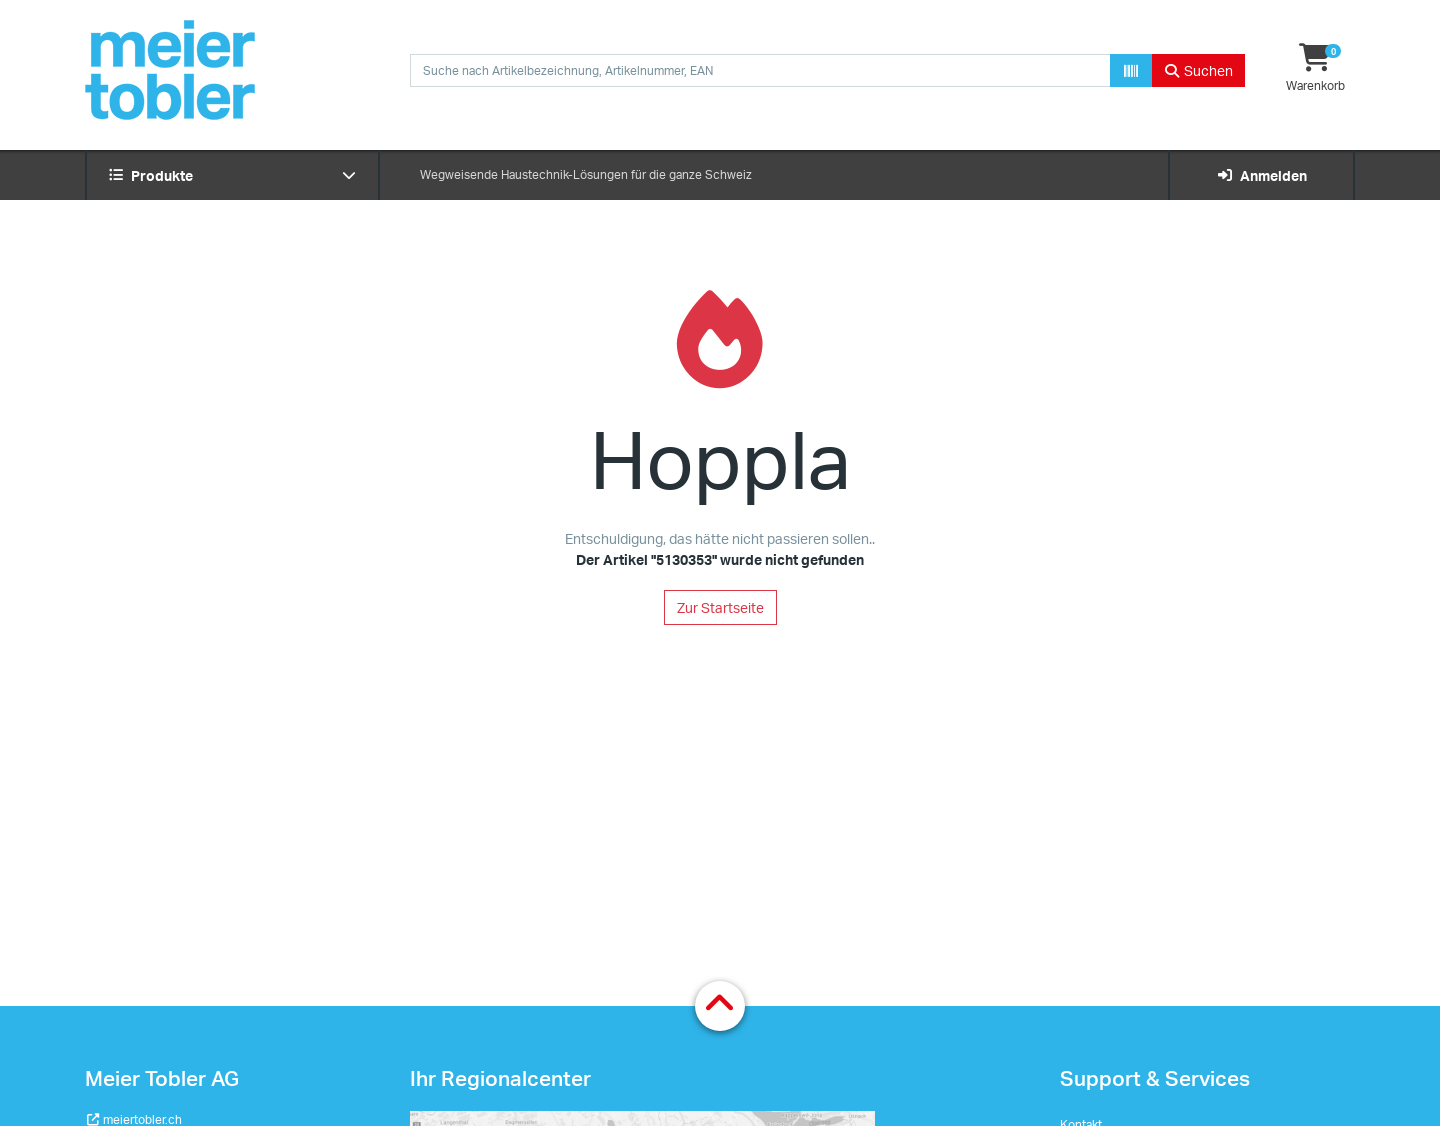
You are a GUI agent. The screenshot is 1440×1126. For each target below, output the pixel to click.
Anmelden (1261, 175)
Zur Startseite (720, 607)
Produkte (232, 175)
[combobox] (760, 70)
